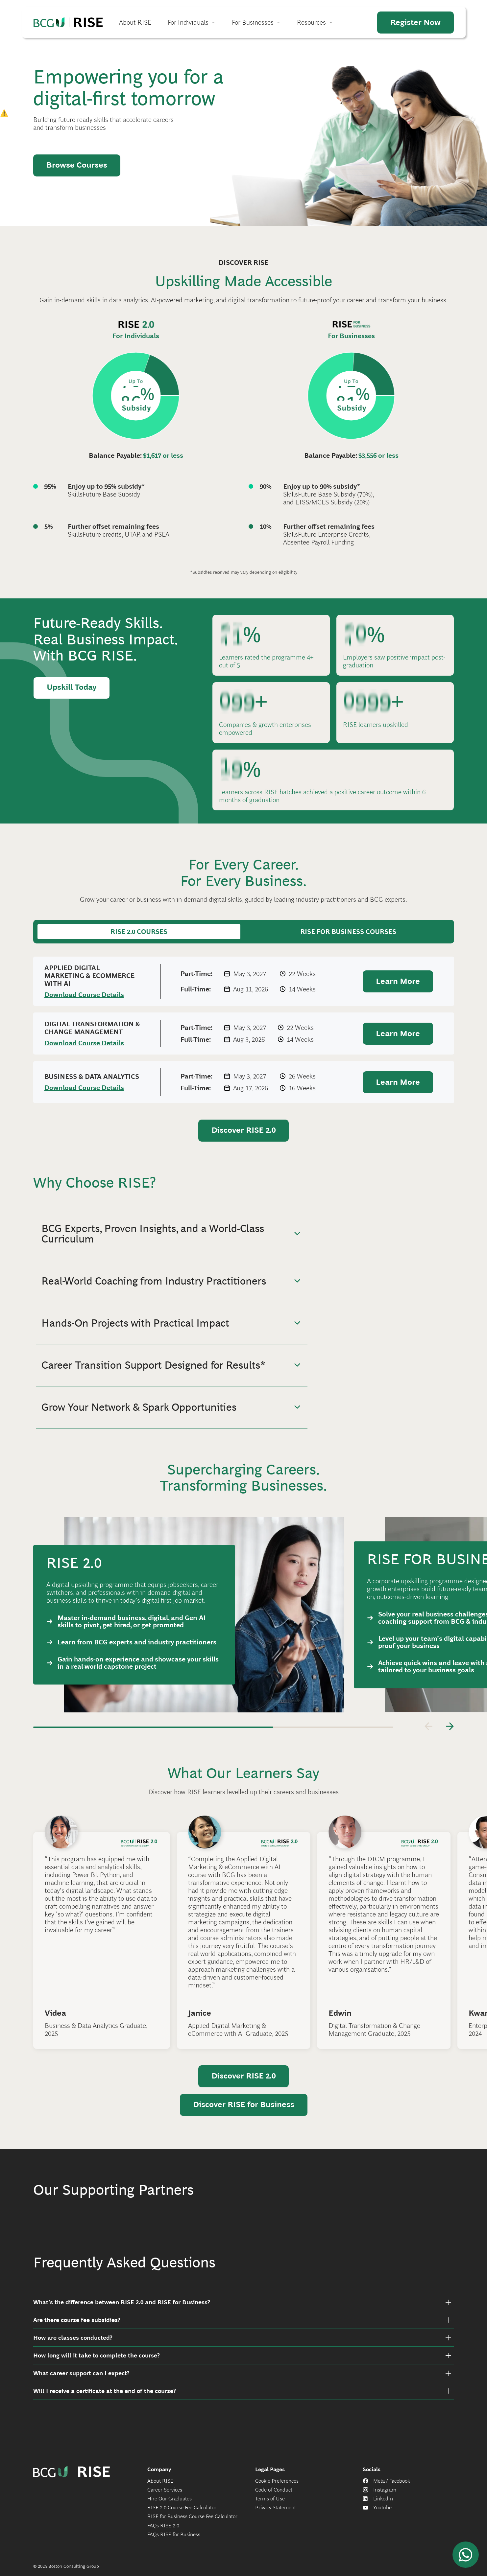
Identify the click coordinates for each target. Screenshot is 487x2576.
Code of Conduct (273, 2497)
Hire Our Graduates (169, 2505)
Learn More (398, 981)
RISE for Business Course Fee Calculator (192, 2523)
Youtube (382, 2515)
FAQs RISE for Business (173, 2541)
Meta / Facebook (391, 2488)
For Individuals (188, 22)
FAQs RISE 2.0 (163, 2532)
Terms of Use (270, 2505)
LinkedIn (383, 2505)
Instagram (384, 2497)
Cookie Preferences (277, 2488)
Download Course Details (84, 995)
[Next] (450, 1726)
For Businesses (253, 22)
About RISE (135, 22)
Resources (311, 22)
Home (68, 22)
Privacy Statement (275, 2515)
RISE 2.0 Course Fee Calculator (181, 2515)
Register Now (415, 22)
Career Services (164, 2497)
